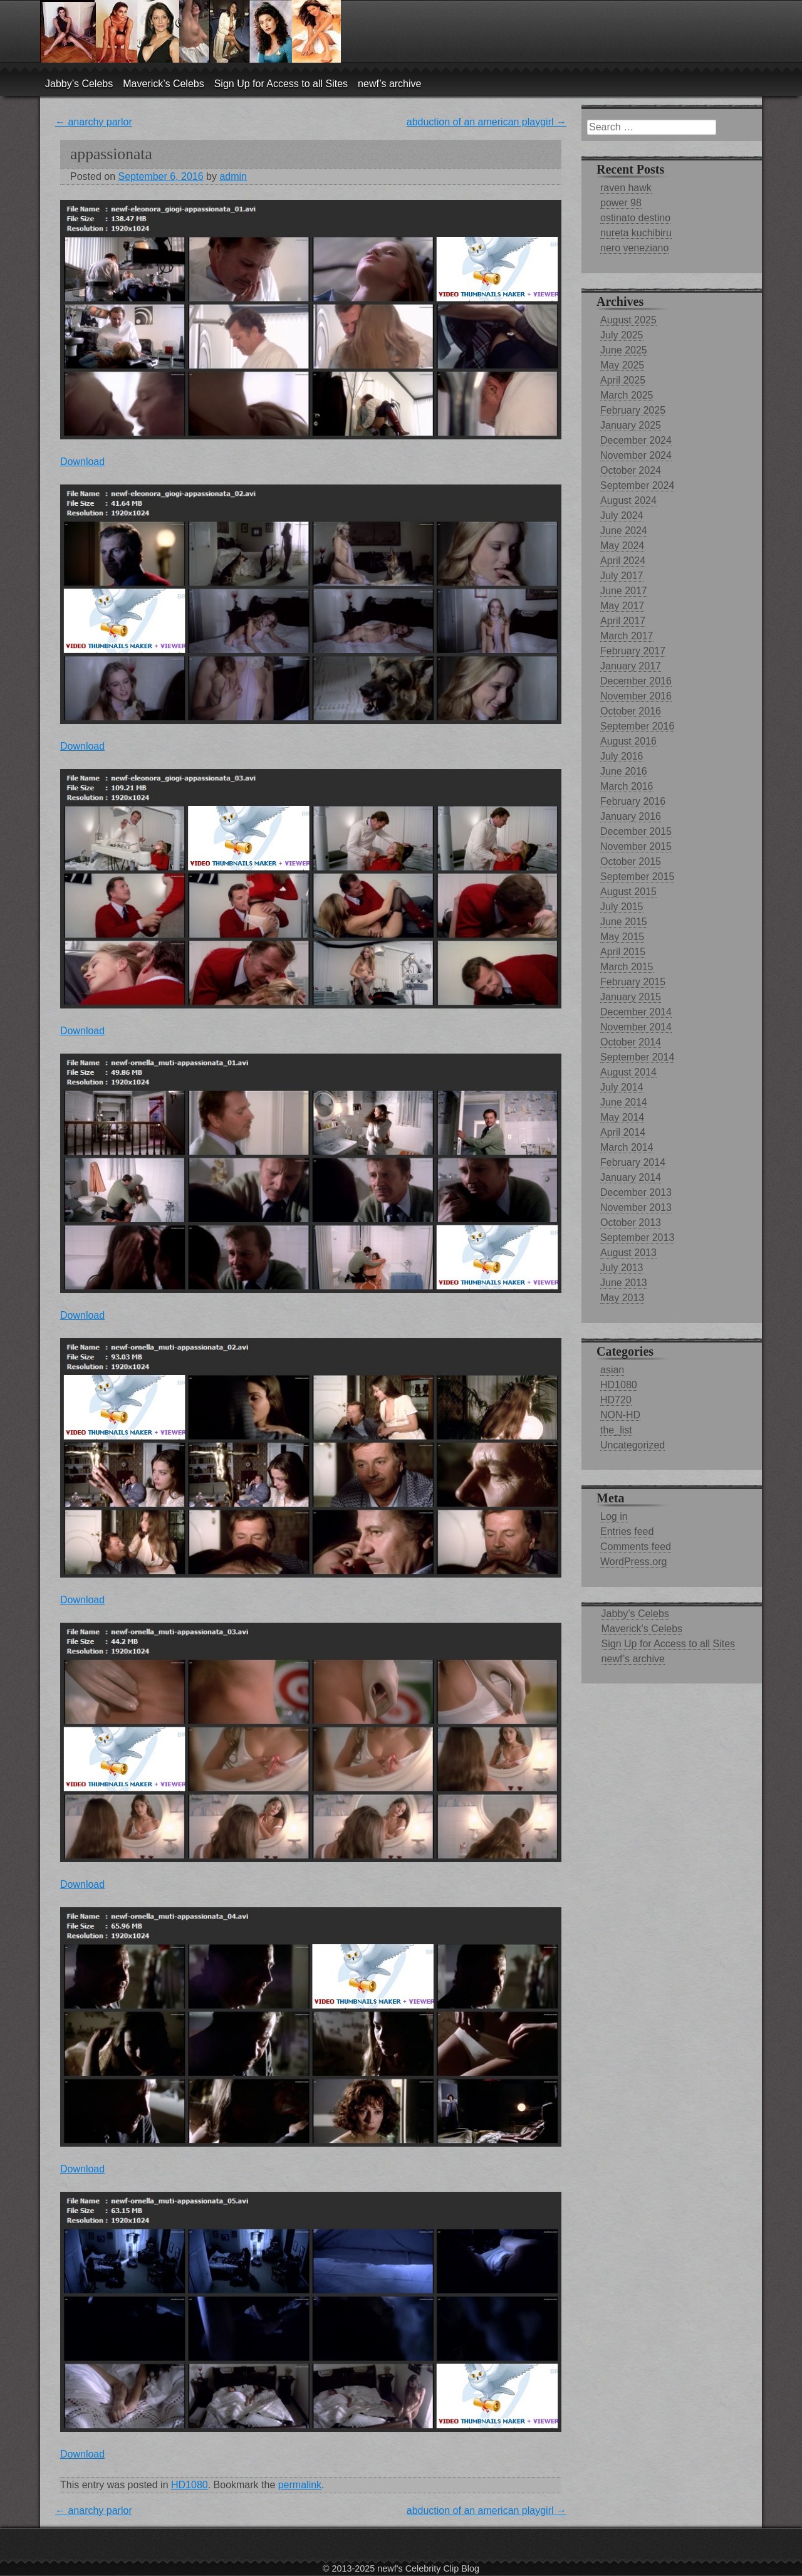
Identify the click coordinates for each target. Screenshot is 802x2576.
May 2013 (622, 1297)
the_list (616, 1430)
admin (233, 176)
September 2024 (637, 485)
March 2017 (627, 636)
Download (82, 461)
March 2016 (627, 786)
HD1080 (189, 2484)
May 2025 (622, 365)
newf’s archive (389, 83)
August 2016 (628, 741)
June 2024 (623, 530)
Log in (614, 1516)
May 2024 (622, 545)
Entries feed (627, 1531)
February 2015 (632, 981)
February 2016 (632, 801)
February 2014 (632, 1162)
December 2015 (636, 831)
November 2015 (636, 846)
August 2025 (628, 320)
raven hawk (626, 187)
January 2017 (630, 666)
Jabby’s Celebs (79, 83)
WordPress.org (633, 1561)
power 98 (621, 202)
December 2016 (636, 681)
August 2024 (628, 500)
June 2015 (623, 921)
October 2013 (630, 1222)
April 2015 (622, 951)
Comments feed (635, 1546)
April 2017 (622, 620)
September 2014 (637, 1057)
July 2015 (621, 906)
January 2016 (630, 816)
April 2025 (622, 380)
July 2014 (621, 1087)
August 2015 (628, 891)
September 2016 (637, 726)
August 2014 (628, 1072)
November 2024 (636, 455)
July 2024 (621, 515)
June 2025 (623, 350)
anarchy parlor (93, 122)
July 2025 (621, 335)
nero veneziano (634, 248)
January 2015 (630, 997)
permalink (299, 2484)
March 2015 (627, 966)
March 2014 (627, 1147)
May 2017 (622, 605)
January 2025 (630, 425)
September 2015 (637, 876)
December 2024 (636, 440)
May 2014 (622, 1117)
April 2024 (622, 560)
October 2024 (630, 470)
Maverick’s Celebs (163, 83)
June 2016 (623, 771)
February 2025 (632, 410)
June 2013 (623, 1282)
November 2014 (636, 1027)
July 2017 (621, 575)
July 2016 (621, 756)
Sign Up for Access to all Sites (281, 83)
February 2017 (632, 651)
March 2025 (627, 395)
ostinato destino (635, 217)
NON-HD (620, 1415)
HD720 (616, 1400)
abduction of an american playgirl (486, 122)
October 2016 (630, 711)
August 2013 (628, 1252)
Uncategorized (632, 1445)
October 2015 (630, 861)
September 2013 (637, 1237)
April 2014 (622, 1132)
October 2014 (630, 1042)
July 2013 (621, 1267)
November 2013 (636, 1207)
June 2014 (623, 1102)
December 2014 (636, 1012)
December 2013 (636, 1192)
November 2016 (636, 696)
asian (612, 1369)
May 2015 (622, 936)
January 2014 (630, 1177)
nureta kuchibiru (636, 233)
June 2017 (623, 590)
